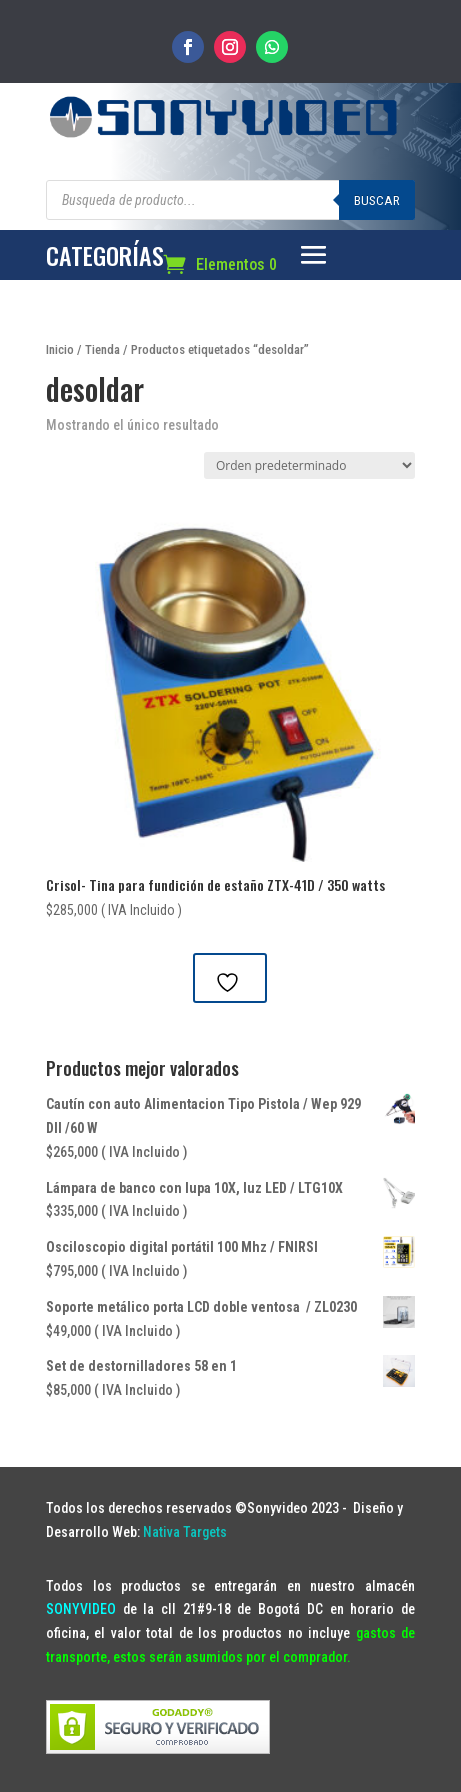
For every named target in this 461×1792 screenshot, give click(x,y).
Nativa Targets (185, 1532)
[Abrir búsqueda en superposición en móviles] (230, 200)
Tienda (102, 349)
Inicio (60, 349)
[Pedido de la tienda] (309, 465)
